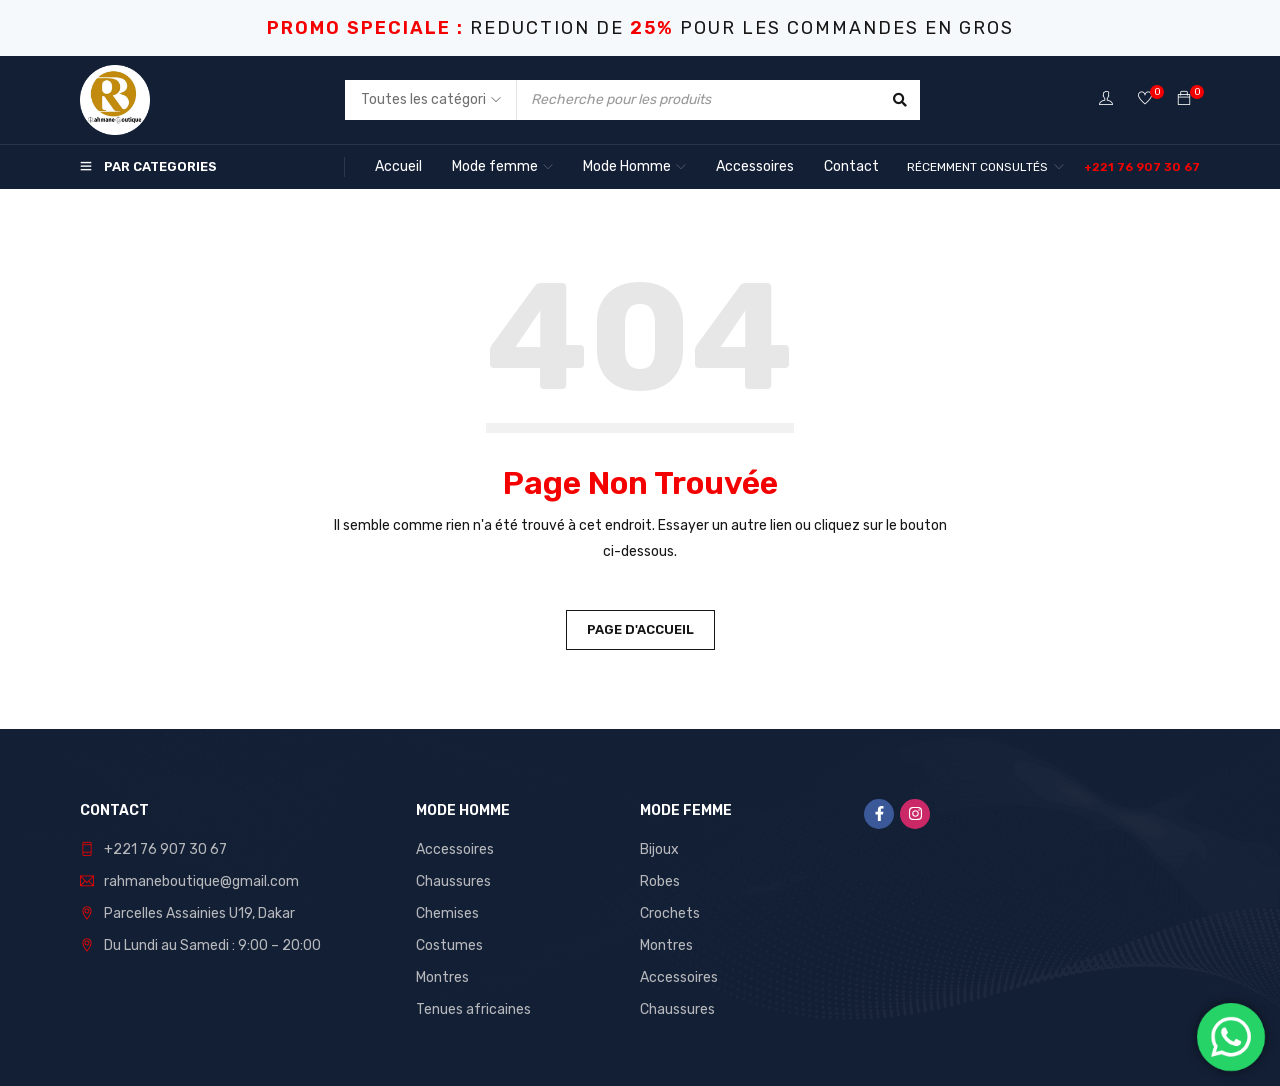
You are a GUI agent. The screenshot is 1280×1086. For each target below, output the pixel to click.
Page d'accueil (640, 629)
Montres (442, 977)
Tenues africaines (473, 1009)
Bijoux (659, 849)
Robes (660, 881)
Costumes (449, 945)
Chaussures (453, 881)
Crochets (670, 913)
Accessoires (455, 849)
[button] (1142, 167)
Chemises (447, 913)
